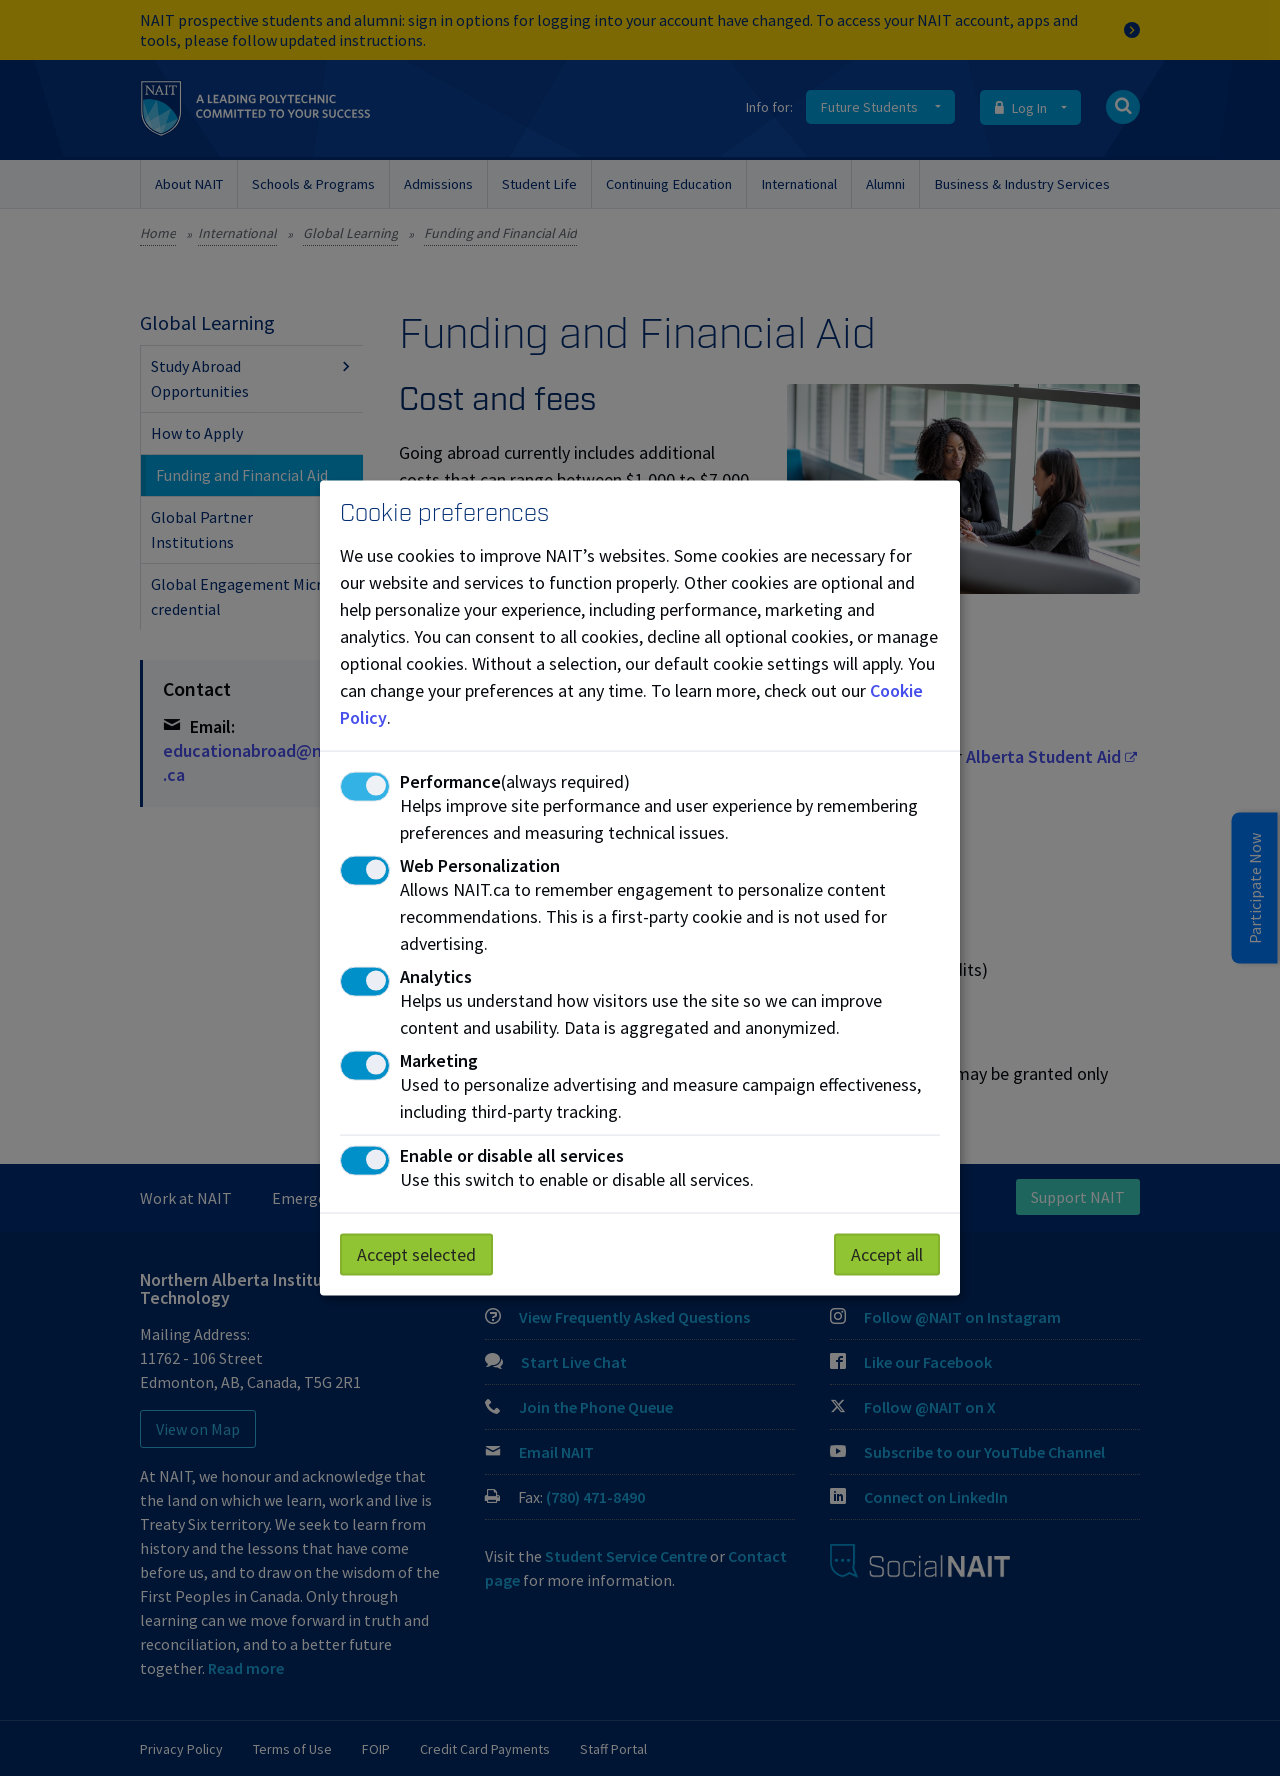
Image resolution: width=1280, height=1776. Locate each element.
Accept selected (416, 1253)
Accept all (887, 1253)
